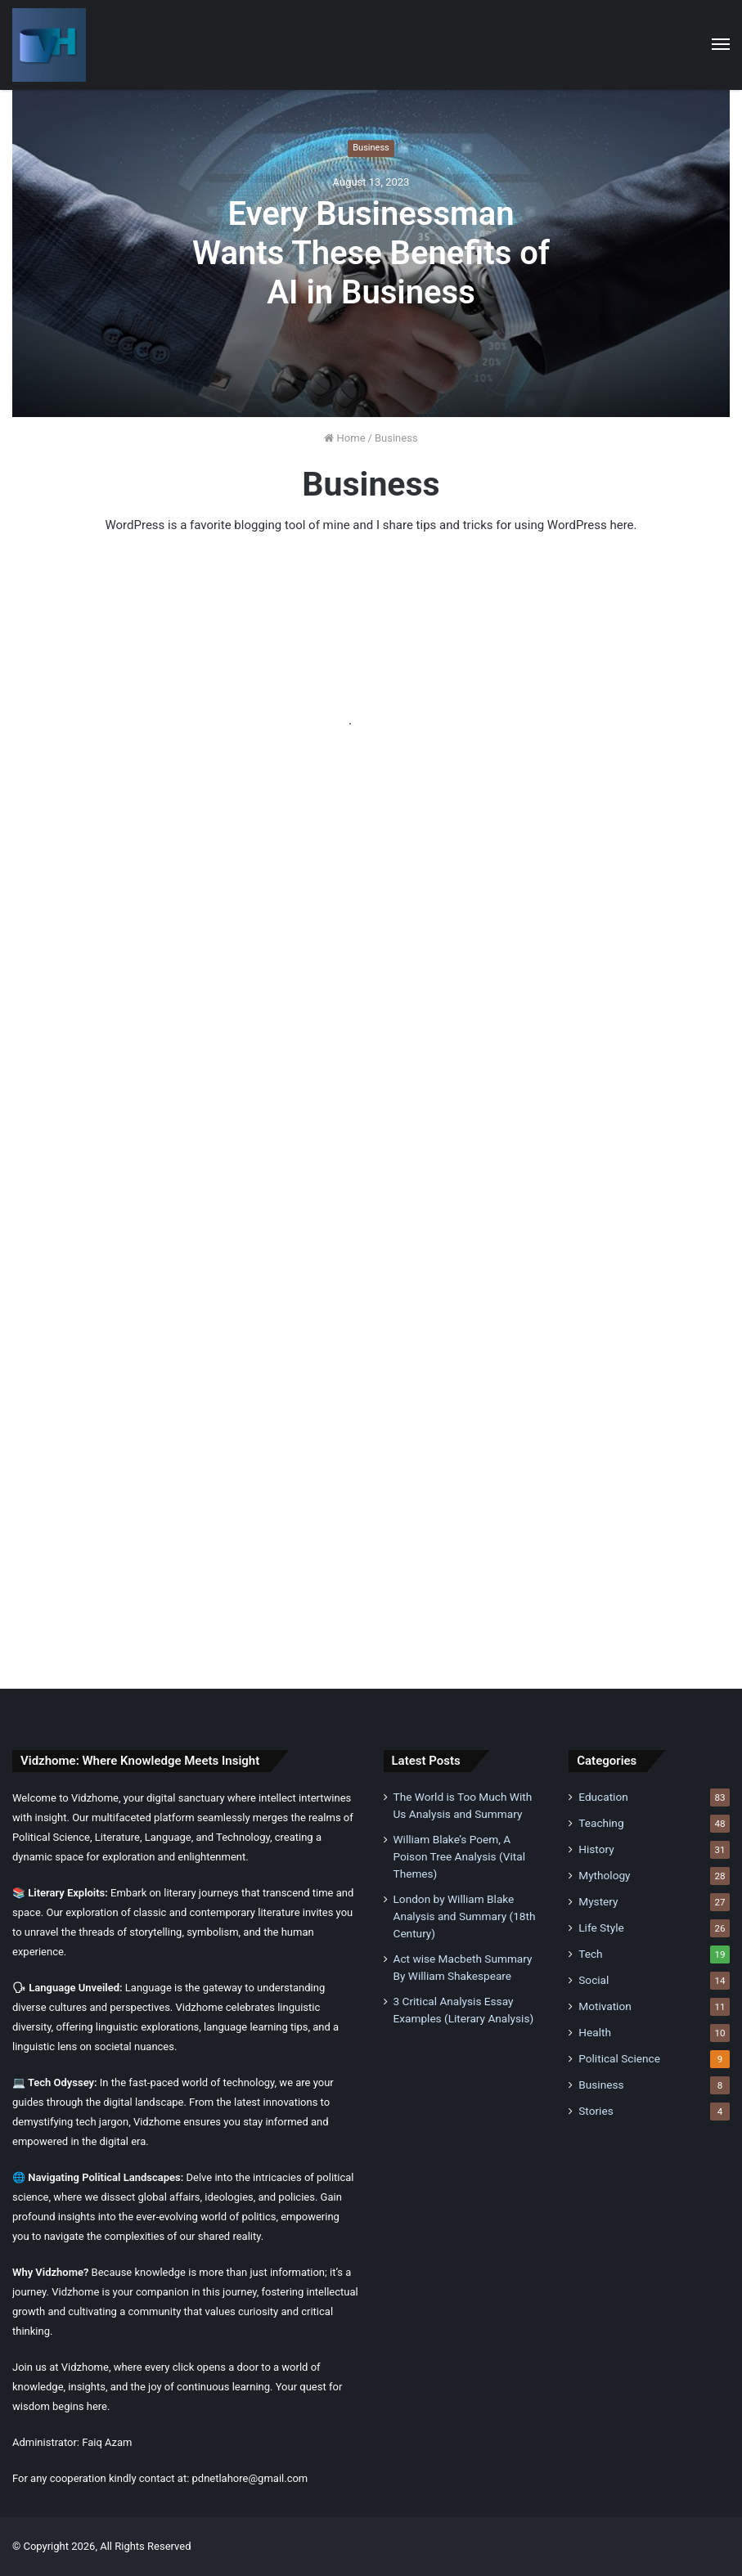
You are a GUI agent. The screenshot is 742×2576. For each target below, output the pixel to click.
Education (603, 1796)
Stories (595, 2110)
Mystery (598, 1901)
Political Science (619, 2058)
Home (344, 438)
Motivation (605, 2006)
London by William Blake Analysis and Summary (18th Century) (464, 1916)
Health (594, 2032)
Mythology (604, 1875)
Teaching (600, 1822)
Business (371, 148)
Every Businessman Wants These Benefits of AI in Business (371, 253)
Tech (590, 1953)
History (596, 1849)
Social (593, 1979)
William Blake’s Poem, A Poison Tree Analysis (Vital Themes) (459, 1856)
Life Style (600, 1927)
